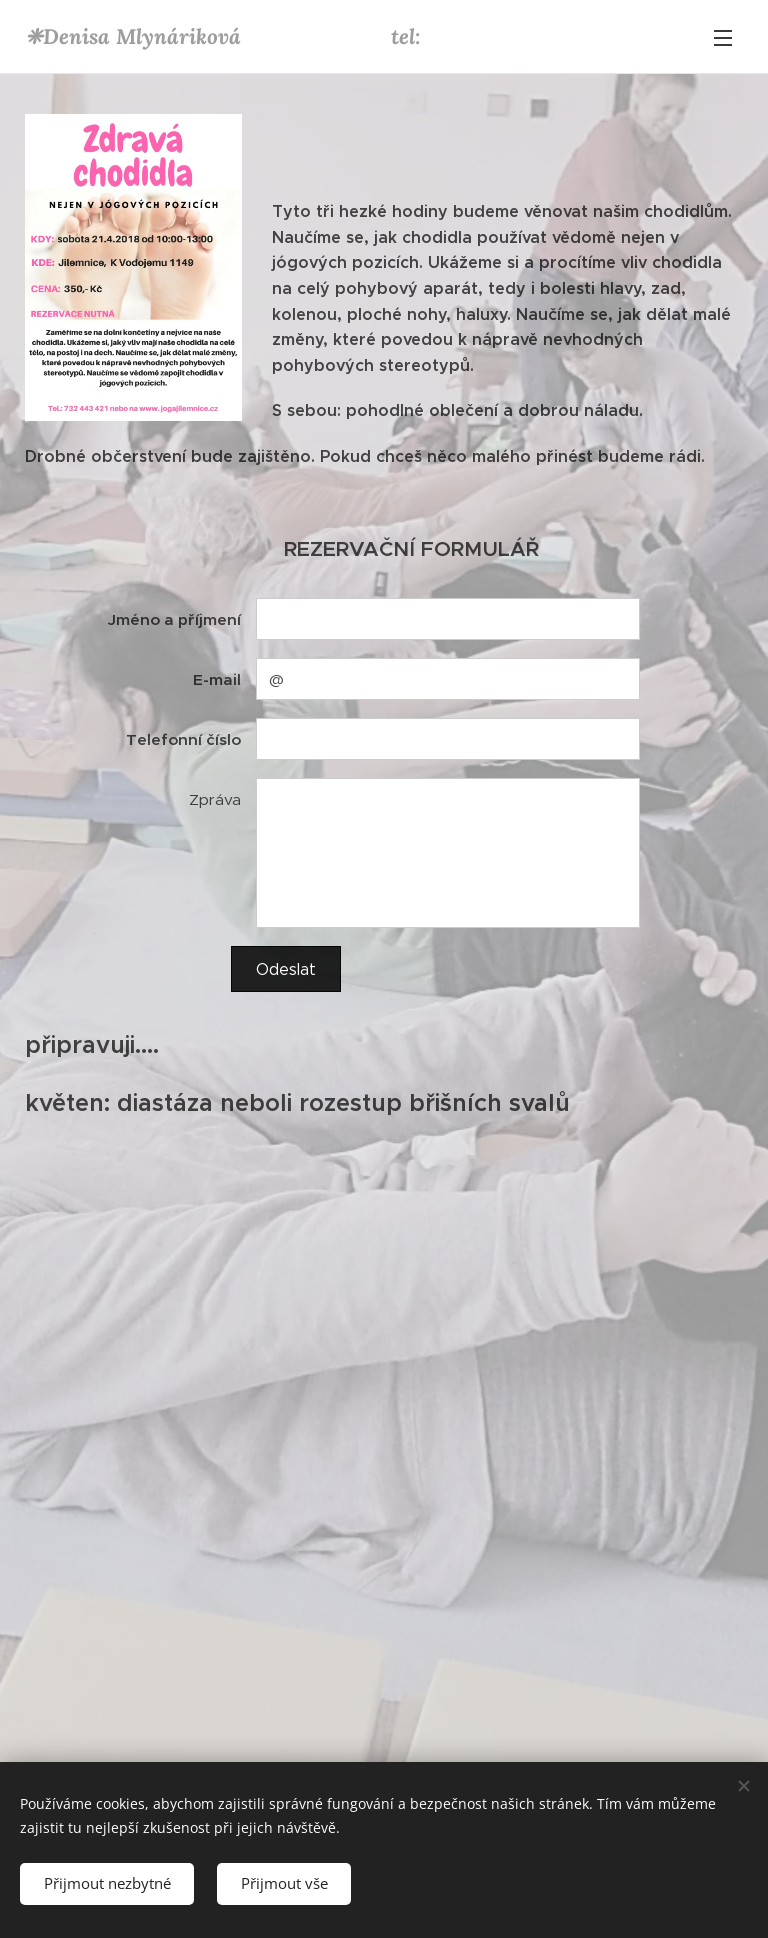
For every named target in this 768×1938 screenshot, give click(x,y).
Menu (723, 38)
